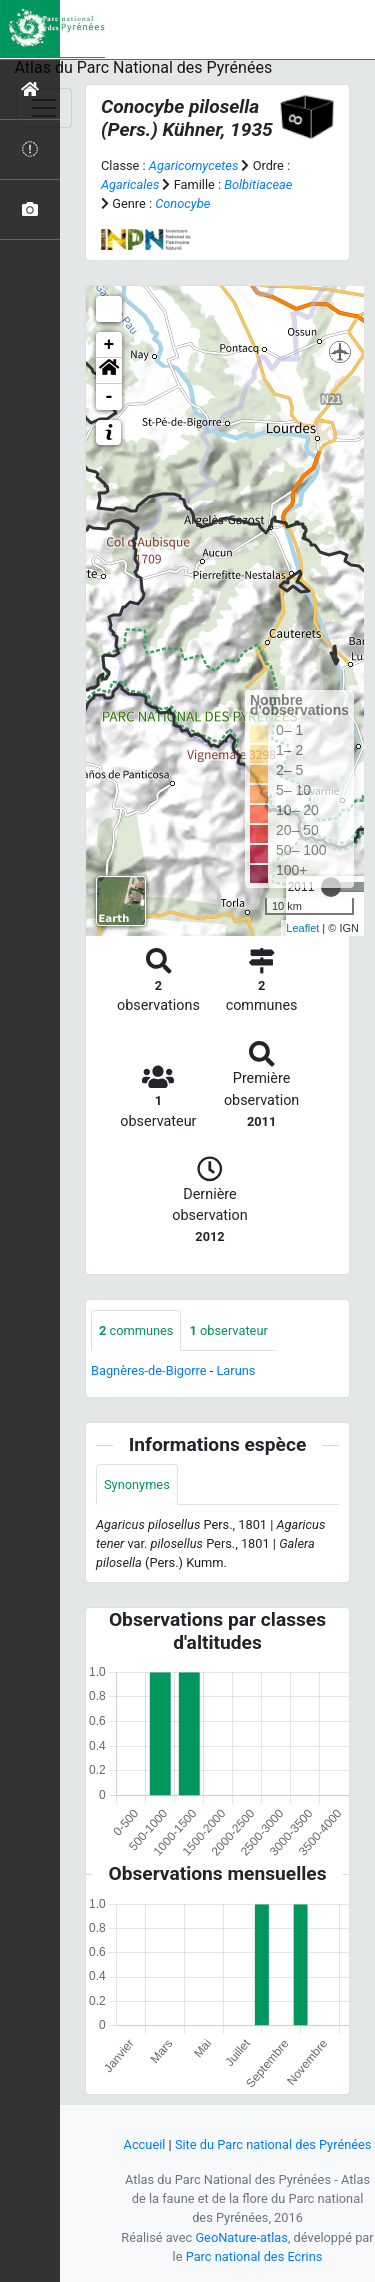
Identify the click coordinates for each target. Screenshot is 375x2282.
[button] (109, 371)
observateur (228, 1330)
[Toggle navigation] (44, 108)
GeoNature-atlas (241, 2237)
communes (136, 1330)
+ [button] (109, 345)
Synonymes (137, 1484)
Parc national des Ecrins (254, 2256)
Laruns (235, 1370)
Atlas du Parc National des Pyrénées (144, 67)
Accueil (145, 2144)
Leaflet (302, 928)
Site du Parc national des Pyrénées (273, 2144)
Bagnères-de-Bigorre (149, 1370)
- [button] (109, 397)
